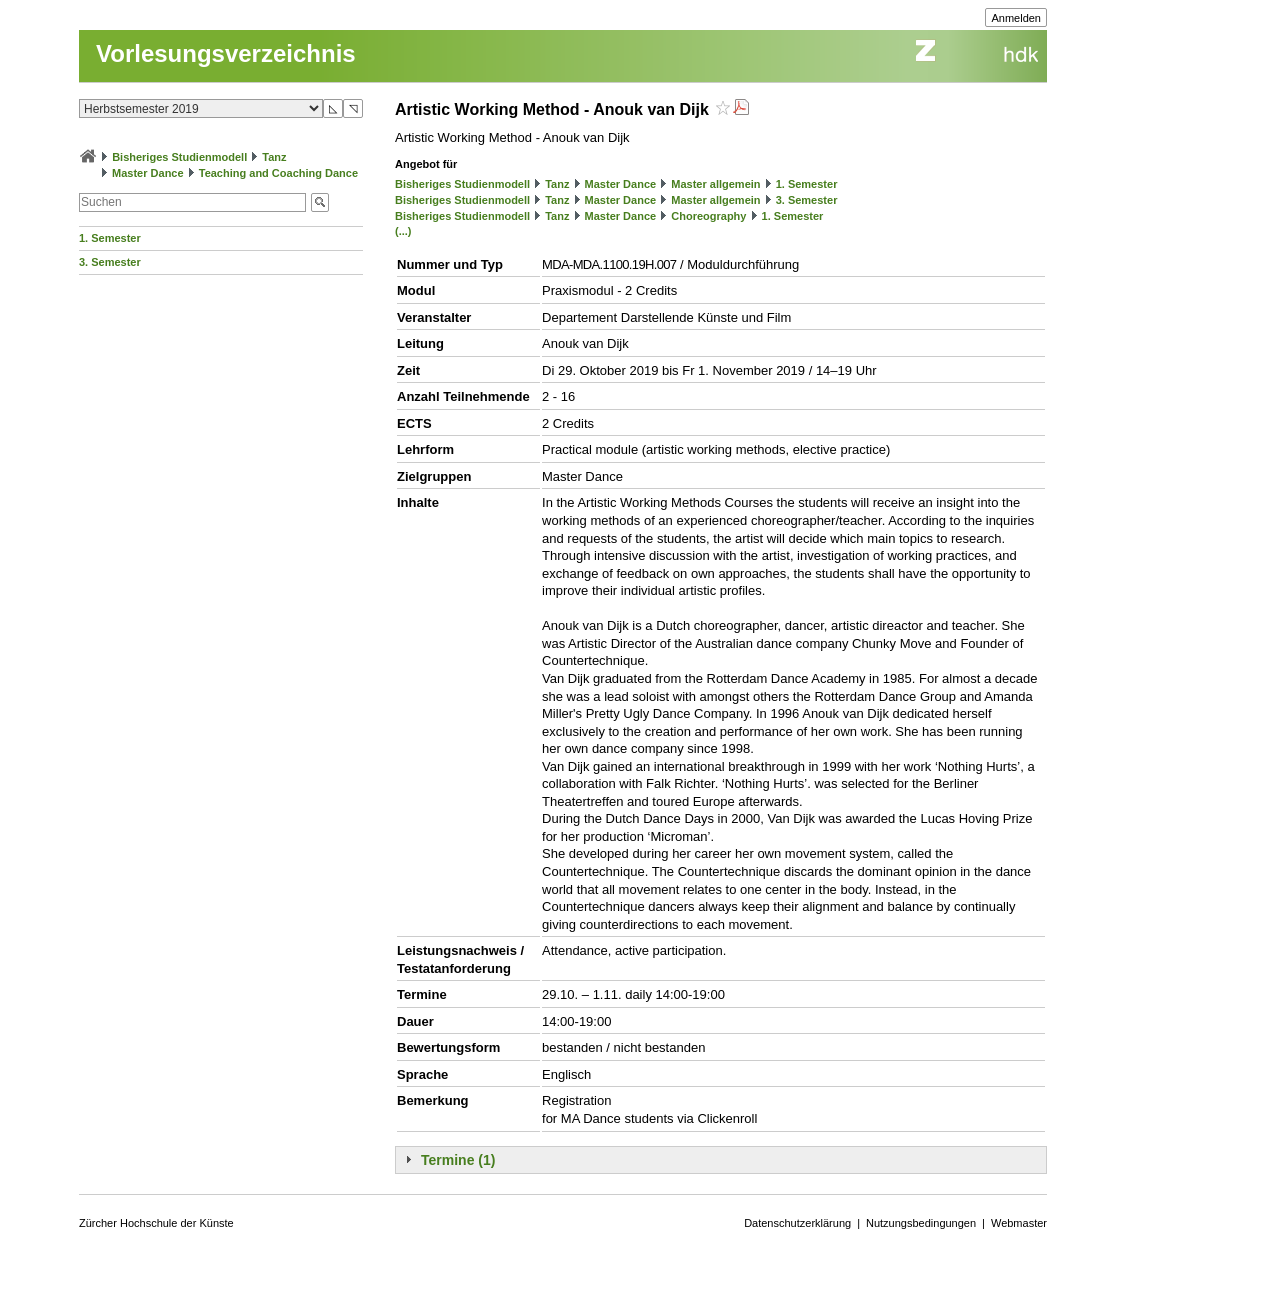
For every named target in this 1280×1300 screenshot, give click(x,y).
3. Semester (110, 262)
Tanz (274, 157)
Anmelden (1016, 18)
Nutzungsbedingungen (921, 1223)
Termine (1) (458, 1160)
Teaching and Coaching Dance (278, 173)
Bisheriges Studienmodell (179, 157)
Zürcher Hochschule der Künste (156, 1223)
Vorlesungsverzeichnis (226, 53)
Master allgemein (715, 184)
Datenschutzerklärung (797, 1223)
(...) (403, 231)
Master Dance (148, 173)
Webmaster (1019, 1223)
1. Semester (110, 238)
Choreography (708, 216)
